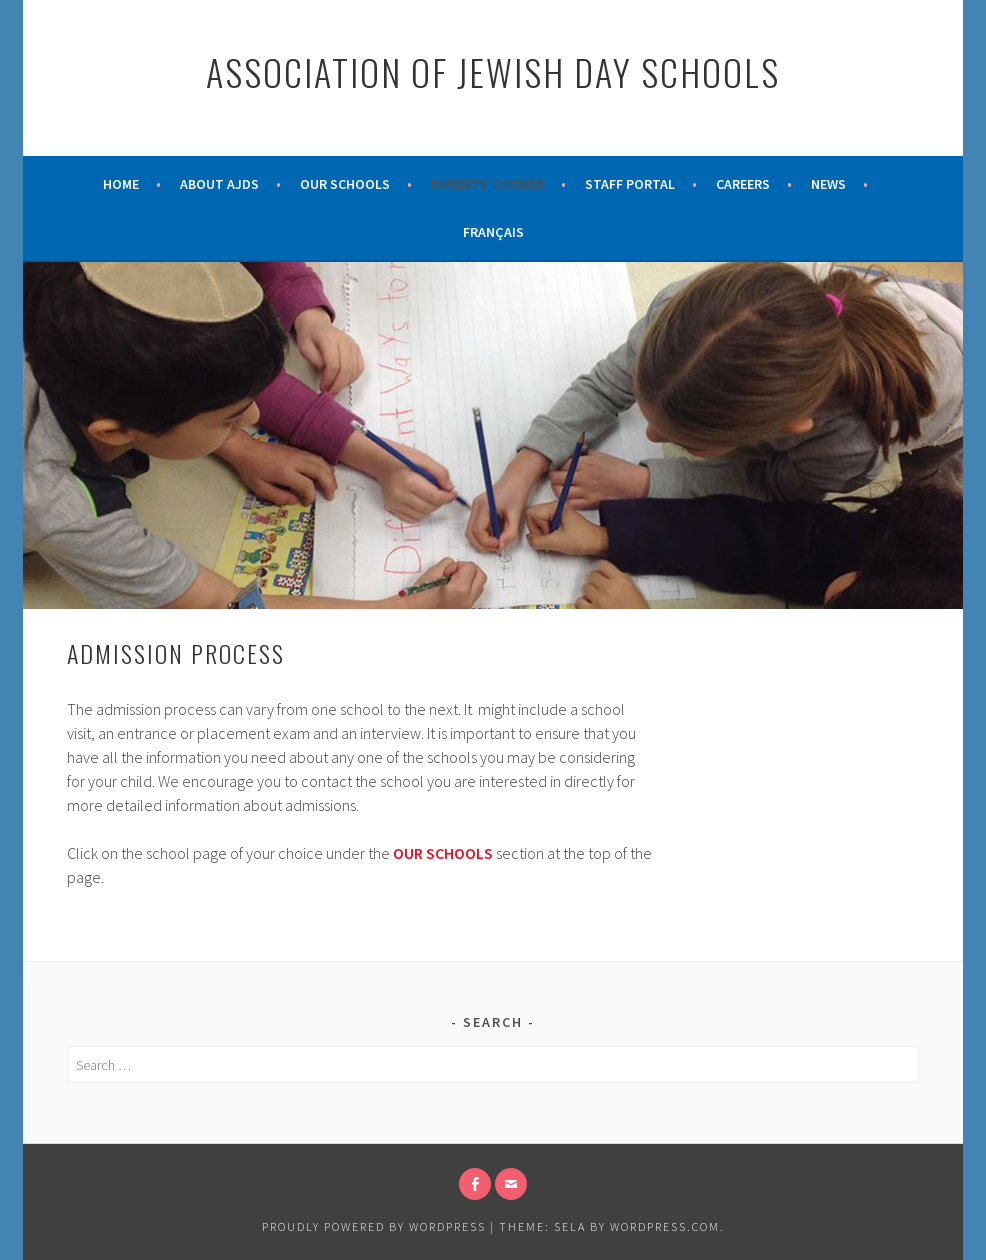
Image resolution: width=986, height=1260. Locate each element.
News (828, 184)
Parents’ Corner (487, 184)
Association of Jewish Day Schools (493, 71)
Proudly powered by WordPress (374, 1226)
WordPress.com (665, 1226)
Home (121, 184)
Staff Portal (630, 184)
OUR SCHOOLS (443, 853)
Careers (743, 184)
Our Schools (345, 184)
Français (493, 232)
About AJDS (219, 184)
